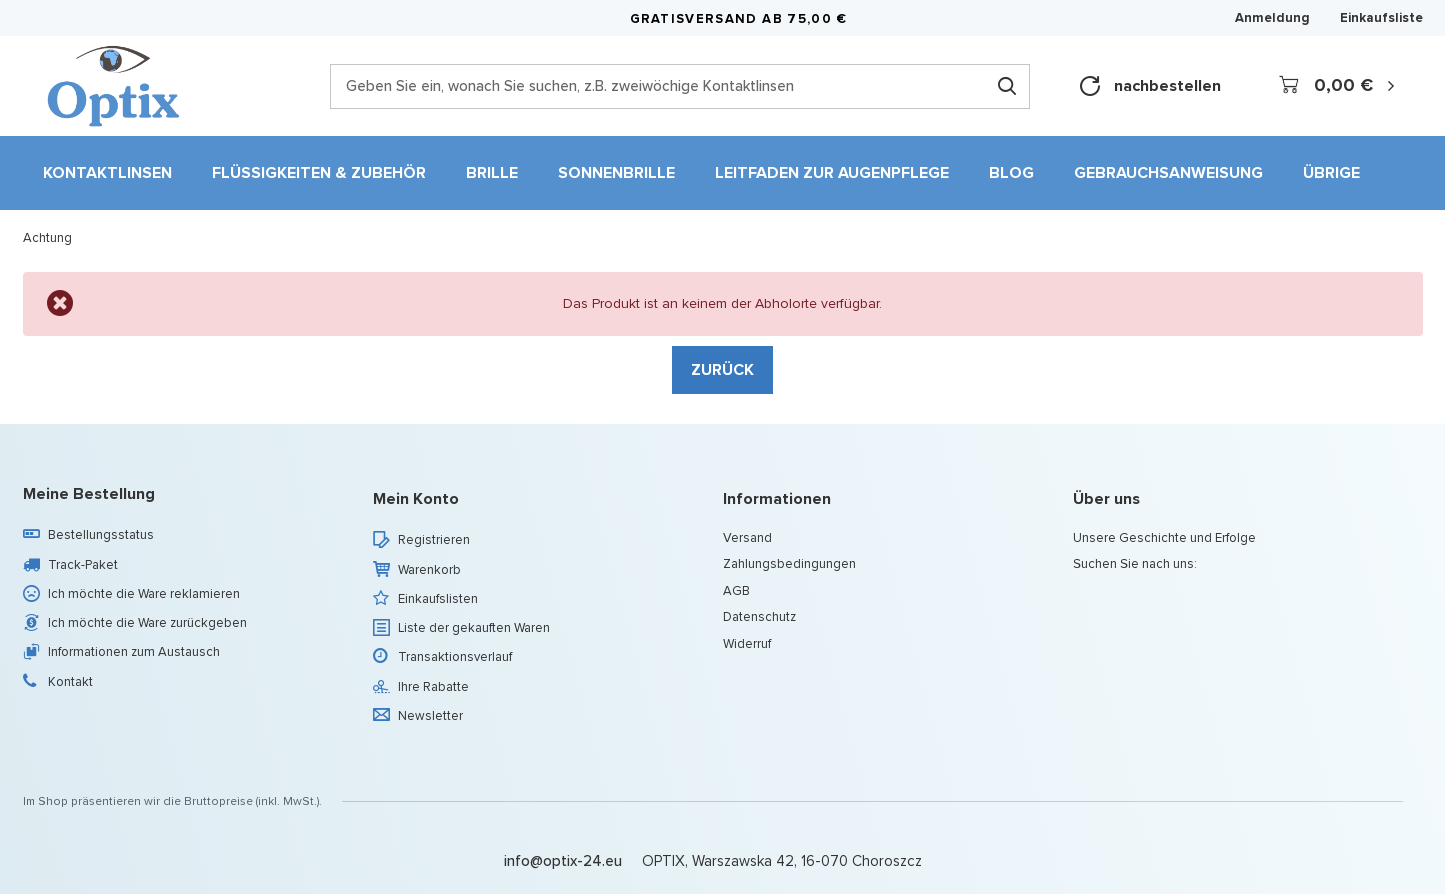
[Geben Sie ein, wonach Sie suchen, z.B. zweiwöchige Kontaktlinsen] (680, 86)
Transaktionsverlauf (455, 657)
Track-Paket (83, 565)
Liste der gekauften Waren (474, 628)
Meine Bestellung (89, 494)
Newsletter (430, 716)
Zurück (722, 369)
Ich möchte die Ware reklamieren (144, 594)
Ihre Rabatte (433, 687)
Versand (747, 538)
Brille (492, 172)
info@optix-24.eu (563, 861)
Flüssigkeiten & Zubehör (319, 172)
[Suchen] (1007, 86)
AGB (736, 591)
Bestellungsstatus (101, 535)
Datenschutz (759, 617)
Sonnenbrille (616, 172)
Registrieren (434, 540)
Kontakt (70, 682)
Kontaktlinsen (107, 172)
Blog (1011, 172)
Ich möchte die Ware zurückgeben (147, 623)
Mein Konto (416, 499)
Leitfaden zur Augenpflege (832, 172)
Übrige (1331, 172)
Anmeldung (1272, 18)
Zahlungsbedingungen (789, 564)
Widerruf (747, 644)
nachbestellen (1150, 86)
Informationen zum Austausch (134, 652)
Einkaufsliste (1381, 17)
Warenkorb (429, 570)
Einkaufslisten (438, 599)
